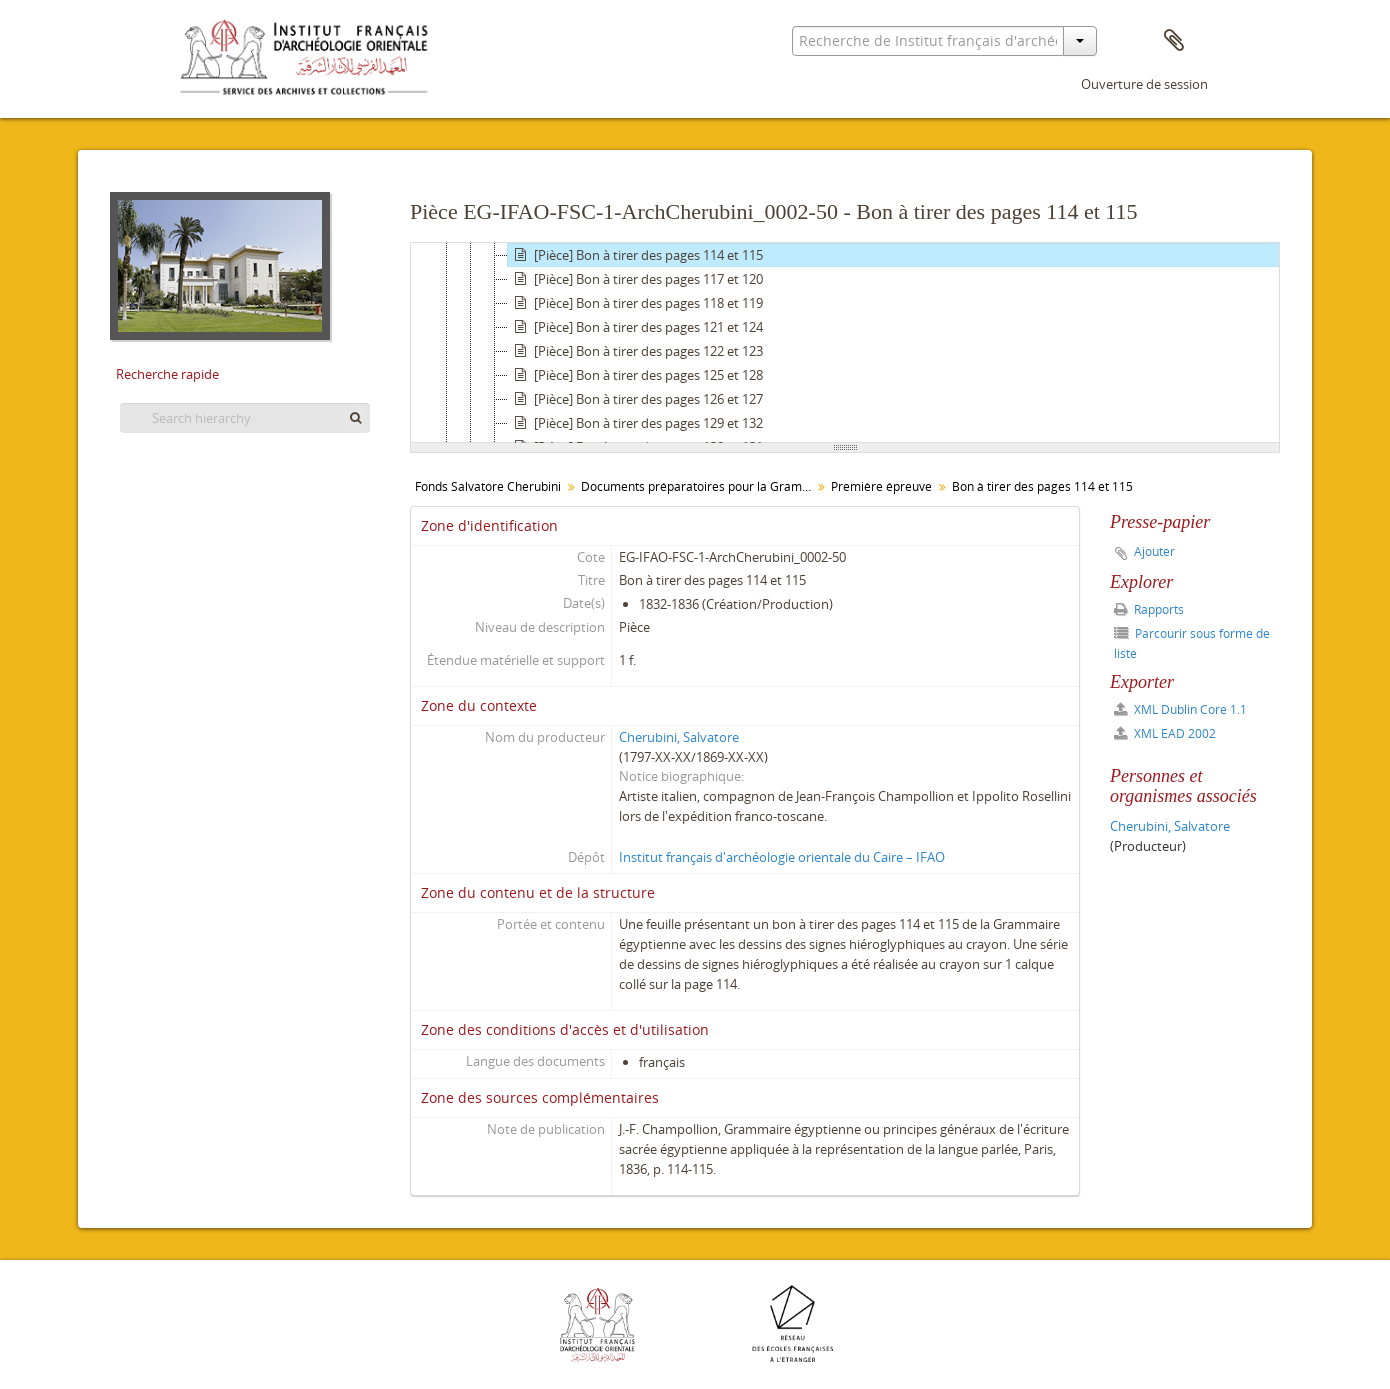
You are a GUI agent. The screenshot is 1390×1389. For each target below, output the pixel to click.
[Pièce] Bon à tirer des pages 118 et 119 (635, 303)
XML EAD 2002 (1165, 733)
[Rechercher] (355, 418)
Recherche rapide (167, 374)
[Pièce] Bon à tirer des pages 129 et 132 (635, 423)
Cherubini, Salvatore (679, 737)
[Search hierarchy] (245, 418)
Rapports (1149, 609)
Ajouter (1154, 551)
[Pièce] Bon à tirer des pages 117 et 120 (635, 279)
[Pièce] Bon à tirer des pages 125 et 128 (635, 375)
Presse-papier (1174, 41)
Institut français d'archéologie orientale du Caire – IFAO (782, 857)
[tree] (845, 343)
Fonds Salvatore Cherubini (488, 486)
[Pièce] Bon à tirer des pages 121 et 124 (635, 327)
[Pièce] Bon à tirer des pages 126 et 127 (635, 399)
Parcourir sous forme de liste (1192, 643)
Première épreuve (881, 486)
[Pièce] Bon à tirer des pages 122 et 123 (635, 351)
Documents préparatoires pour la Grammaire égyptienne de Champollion (698, 486)
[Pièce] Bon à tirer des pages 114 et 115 (635, 255)
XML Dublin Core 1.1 (1180, 709)
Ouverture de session (1144, 84)
